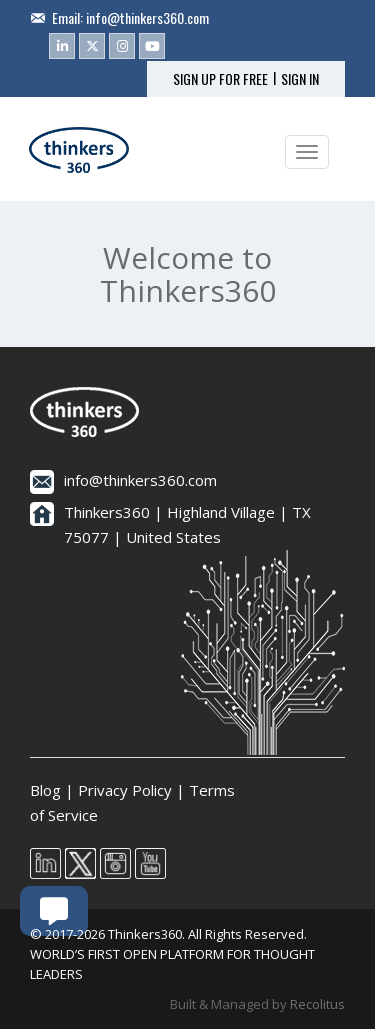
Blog (45, 790)
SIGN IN (300, 79)
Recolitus (317, 1004)
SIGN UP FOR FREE (220, 79)
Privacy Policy (125, 790)
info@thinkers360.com (147, 17)
